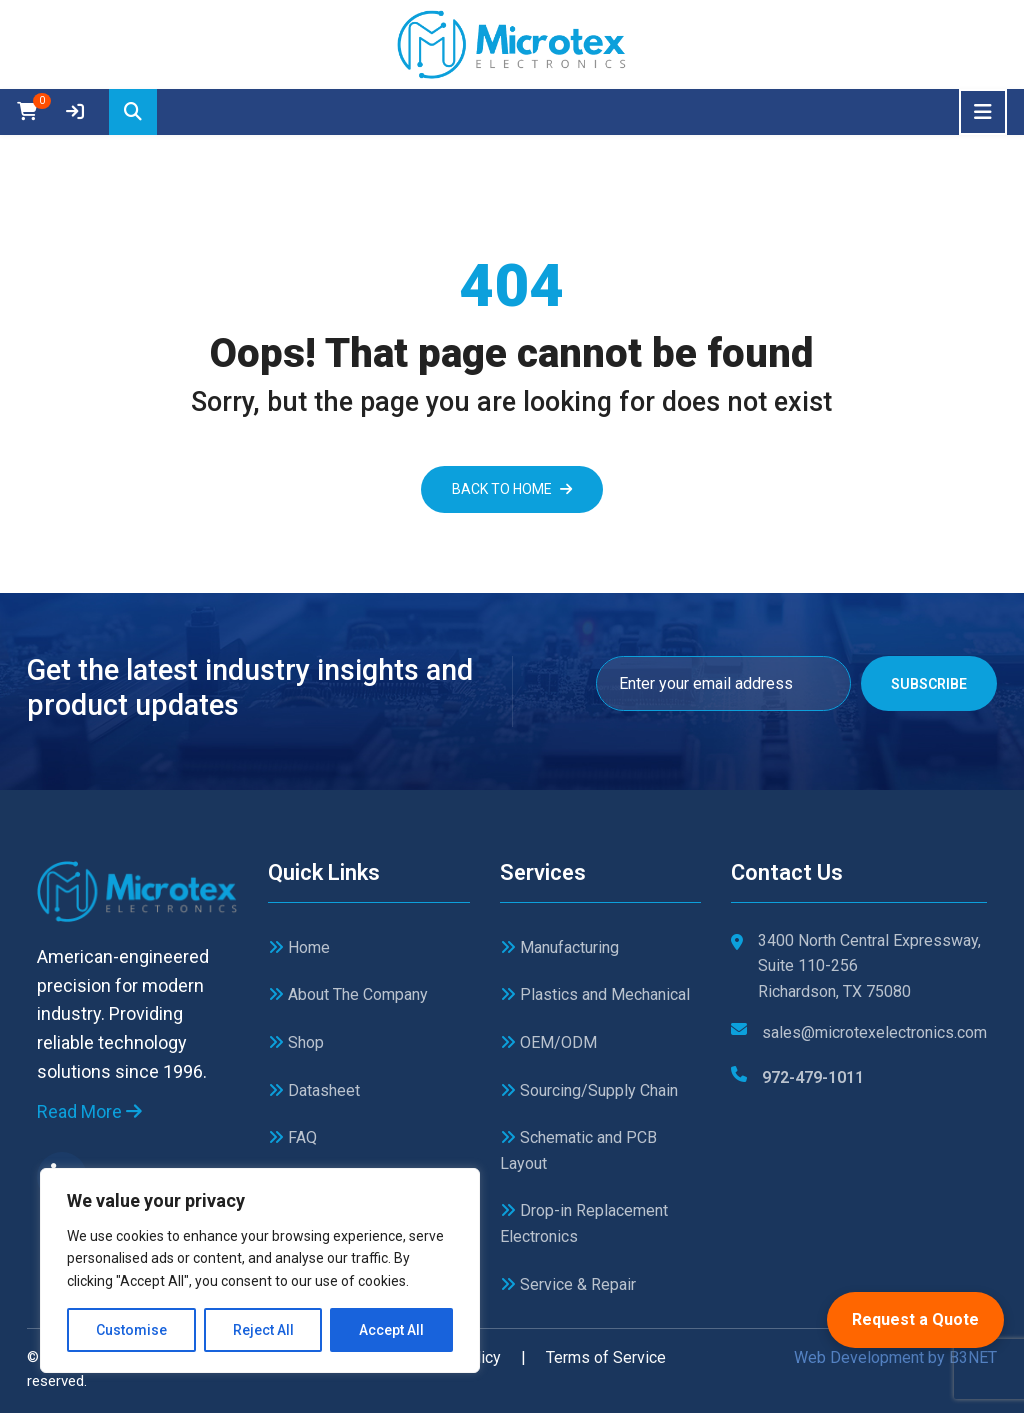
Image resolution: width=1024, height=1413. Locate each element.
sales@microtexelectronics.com (874, 1032)
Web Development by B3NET (895, 1357)
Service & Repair (568, 1284)
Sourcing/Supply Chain (589, 1090)
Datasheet (314, 1090)
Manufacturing (559, 947)
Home (299, 947)
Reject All (263, 1330)
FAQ (292, 1137)
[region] (260, 1270)
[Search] (133, 112)
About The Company (348, 994)
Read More (89, 1111)
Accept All (391, 1330)
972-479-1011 (813, 1077)
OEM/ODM (548, 1042)
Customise (131, 1330)
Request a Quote (915, 1319)
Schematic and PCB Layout (578, 1150)
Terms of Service (606, 1357)
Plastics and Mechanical (595, 994)
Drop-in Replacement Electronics (584, 1223)
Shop (296, 1042)
